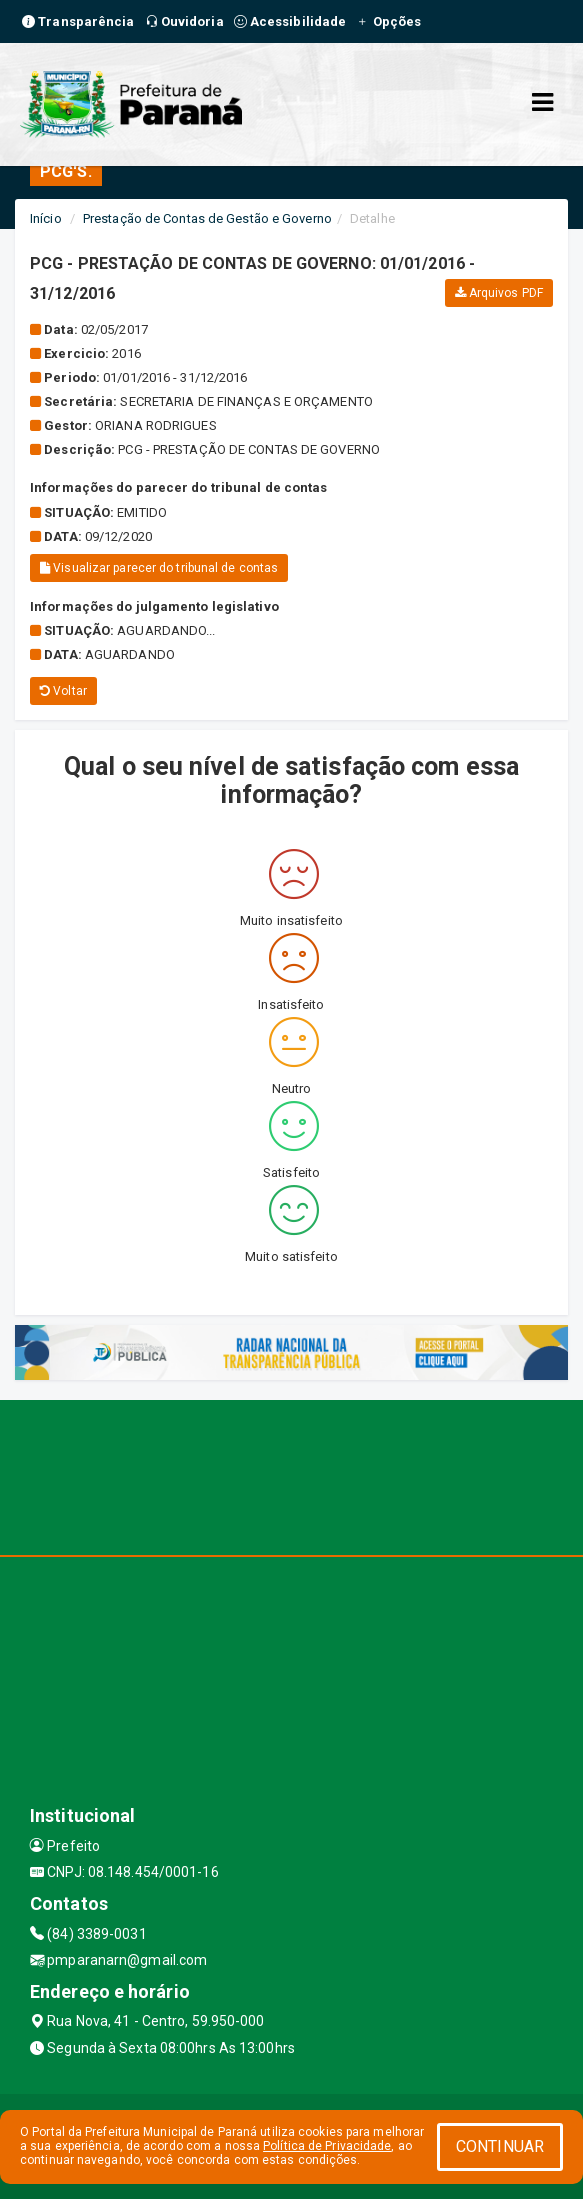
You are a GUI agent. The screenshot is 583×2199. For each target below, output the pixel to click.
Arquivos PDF (499, 293)
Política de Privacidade (327, 2146)
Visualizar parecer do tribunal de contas (159, 568)
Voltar (63, 691)
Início (46, 218)
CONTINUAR (500, 2146)
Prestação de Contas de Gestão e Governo (207, 218)
